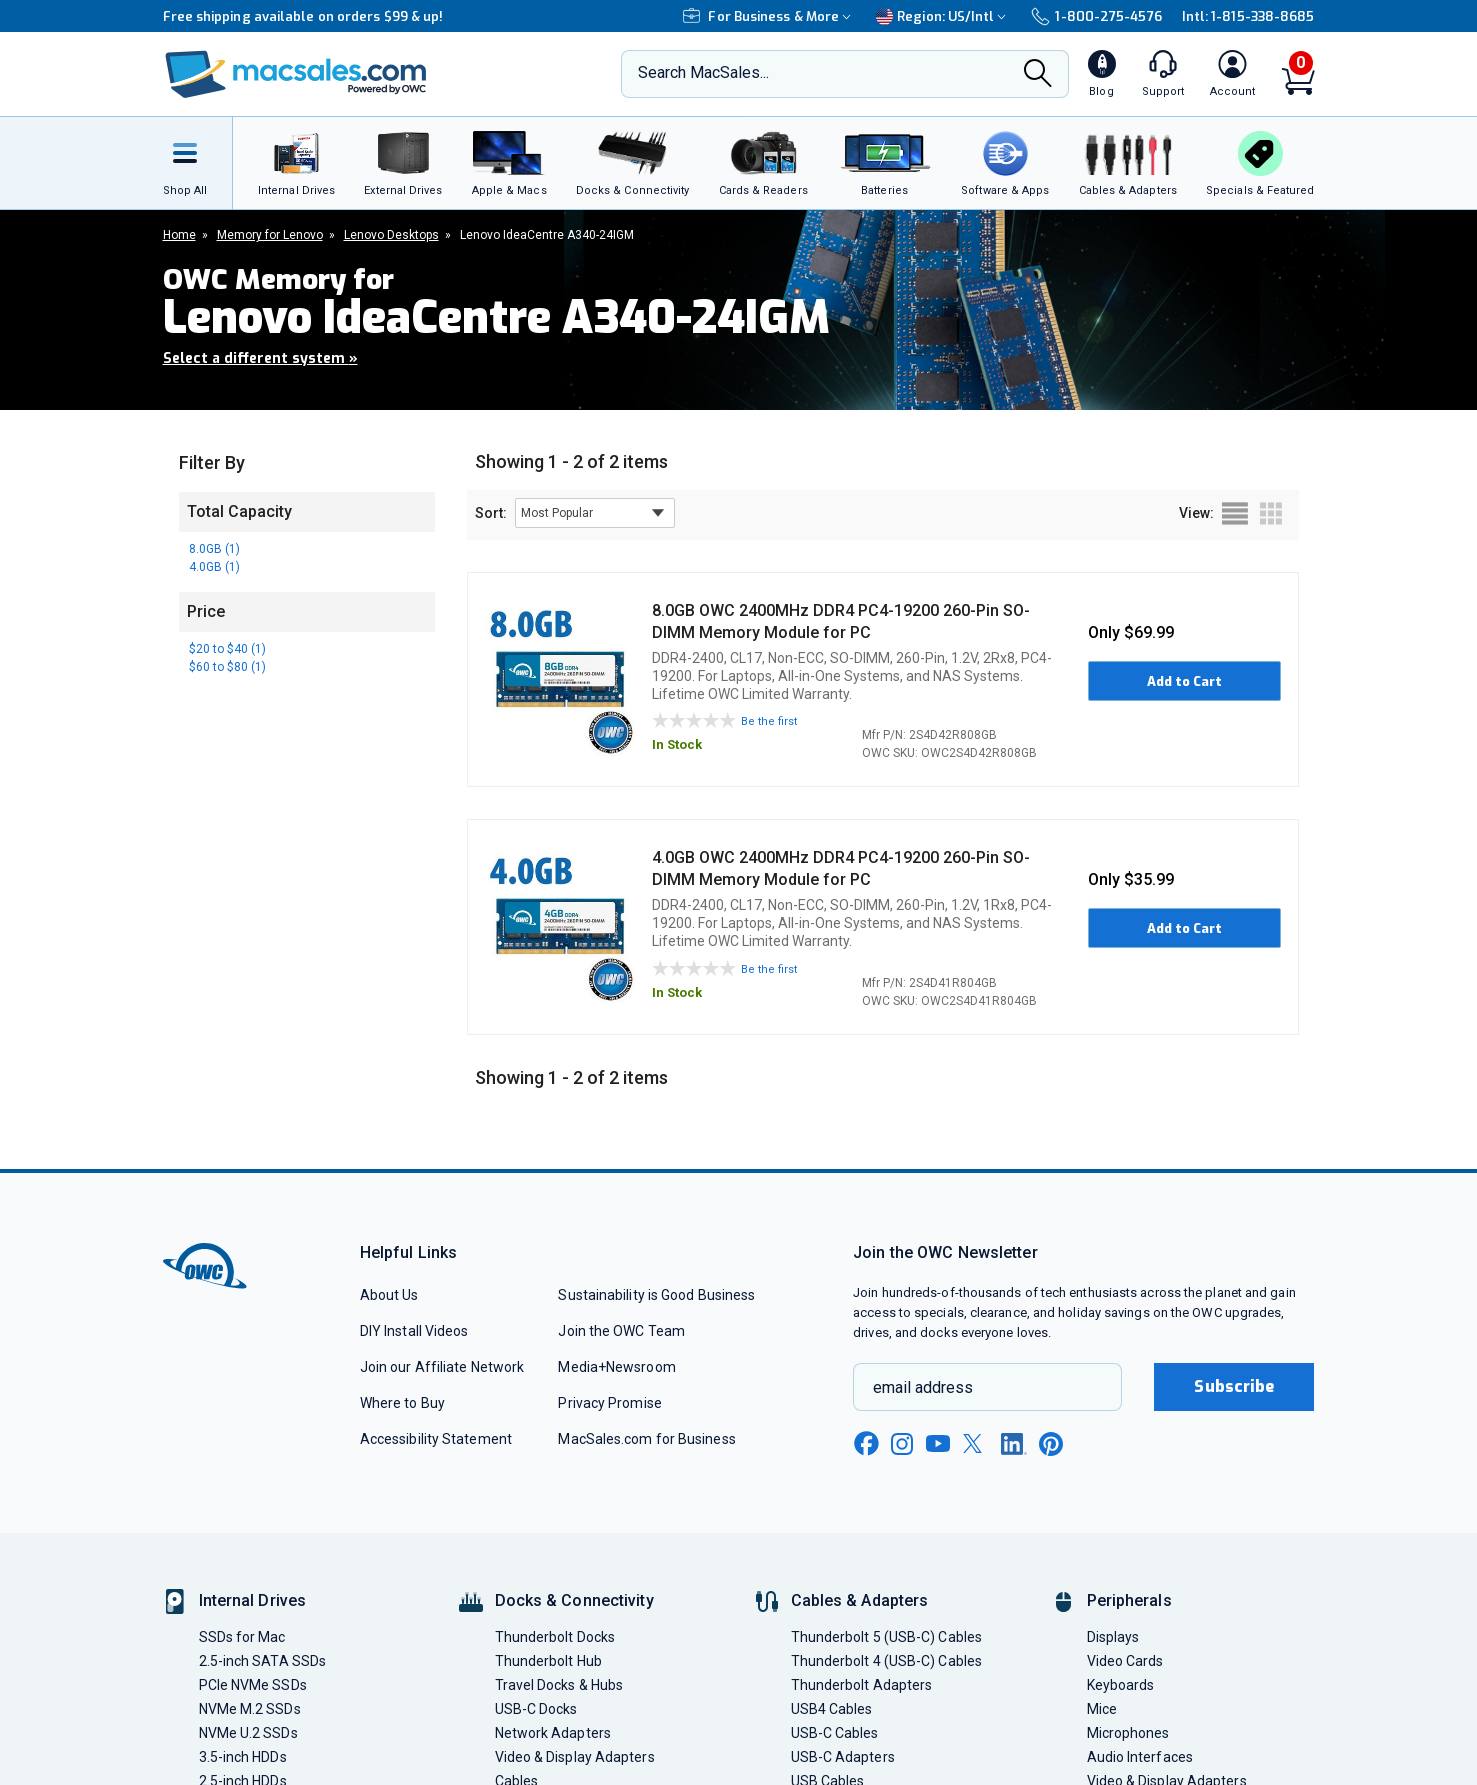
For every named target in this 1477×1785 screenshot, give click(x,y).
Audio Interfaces (1140, 1757)
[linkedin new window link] (1014, 1444)
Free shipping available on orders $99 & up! (303, 16)
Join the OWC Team (621, 1331)
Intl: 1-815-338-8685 (1248, 16)
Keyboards (1121, 1685)
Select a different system (260, 358)
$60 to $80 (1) (227, 667)
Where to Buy (402, 1403)
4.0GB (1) (214, 567)
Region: (943, 16)
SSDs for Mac (242, 1637)
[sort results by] (595, 513)
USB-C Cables (835, 1733)
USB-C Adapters (843, 1757)
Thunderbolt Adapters (862, 1685)
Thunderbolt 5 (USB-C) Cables (887, 1637)
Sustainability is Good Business (656, 1295)
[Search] (1038, 75)
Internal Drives (253, 1600)
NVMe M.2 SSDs (250, 1709)
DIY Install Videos (414, 1331)
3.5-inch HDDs (243, 1757)
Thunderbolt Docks (555, 1637)
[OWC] (296, 74)
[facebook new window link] (866, 1444)
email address (923, 1387)
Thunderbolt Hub (548, 1661)
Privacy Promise (609, 1403)
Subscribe (1234, 1386)
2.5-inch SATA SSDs (263, 1661)
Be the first (769, 721)
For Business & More (769, 16)
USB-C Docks (536, 1709)
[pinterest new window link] (1051, 1444)
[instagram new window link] (902, 1444)
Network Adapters (553, 1733)
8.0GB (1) (214, 549)
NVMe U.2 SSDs (248, 1733)
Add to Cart (1184, 681)
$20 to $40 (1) (227, 649)
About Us (389, 1295)
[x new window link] (976, 1443)
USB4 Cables (832, 1709)
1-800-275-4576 (1096, 16)
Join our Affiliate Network (442, 1367)
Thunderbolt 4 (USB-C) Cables (887, 1661)
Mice (1102, 1709)
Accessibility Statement (436, 1439)
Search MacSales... (703, 72)
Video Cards (1125, 1661)
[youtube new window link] (938, 1443)
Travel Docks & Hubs (559, 1685)
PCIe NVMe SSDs (253, 1685)
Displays (1113, 1637)
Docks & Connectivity (574, 1600)
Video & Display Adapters (575, 1757)
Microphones (1128, 1733)
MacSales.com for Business (646, 1439)
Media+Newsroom (616, 1367)
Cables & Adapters (860, 1600)
